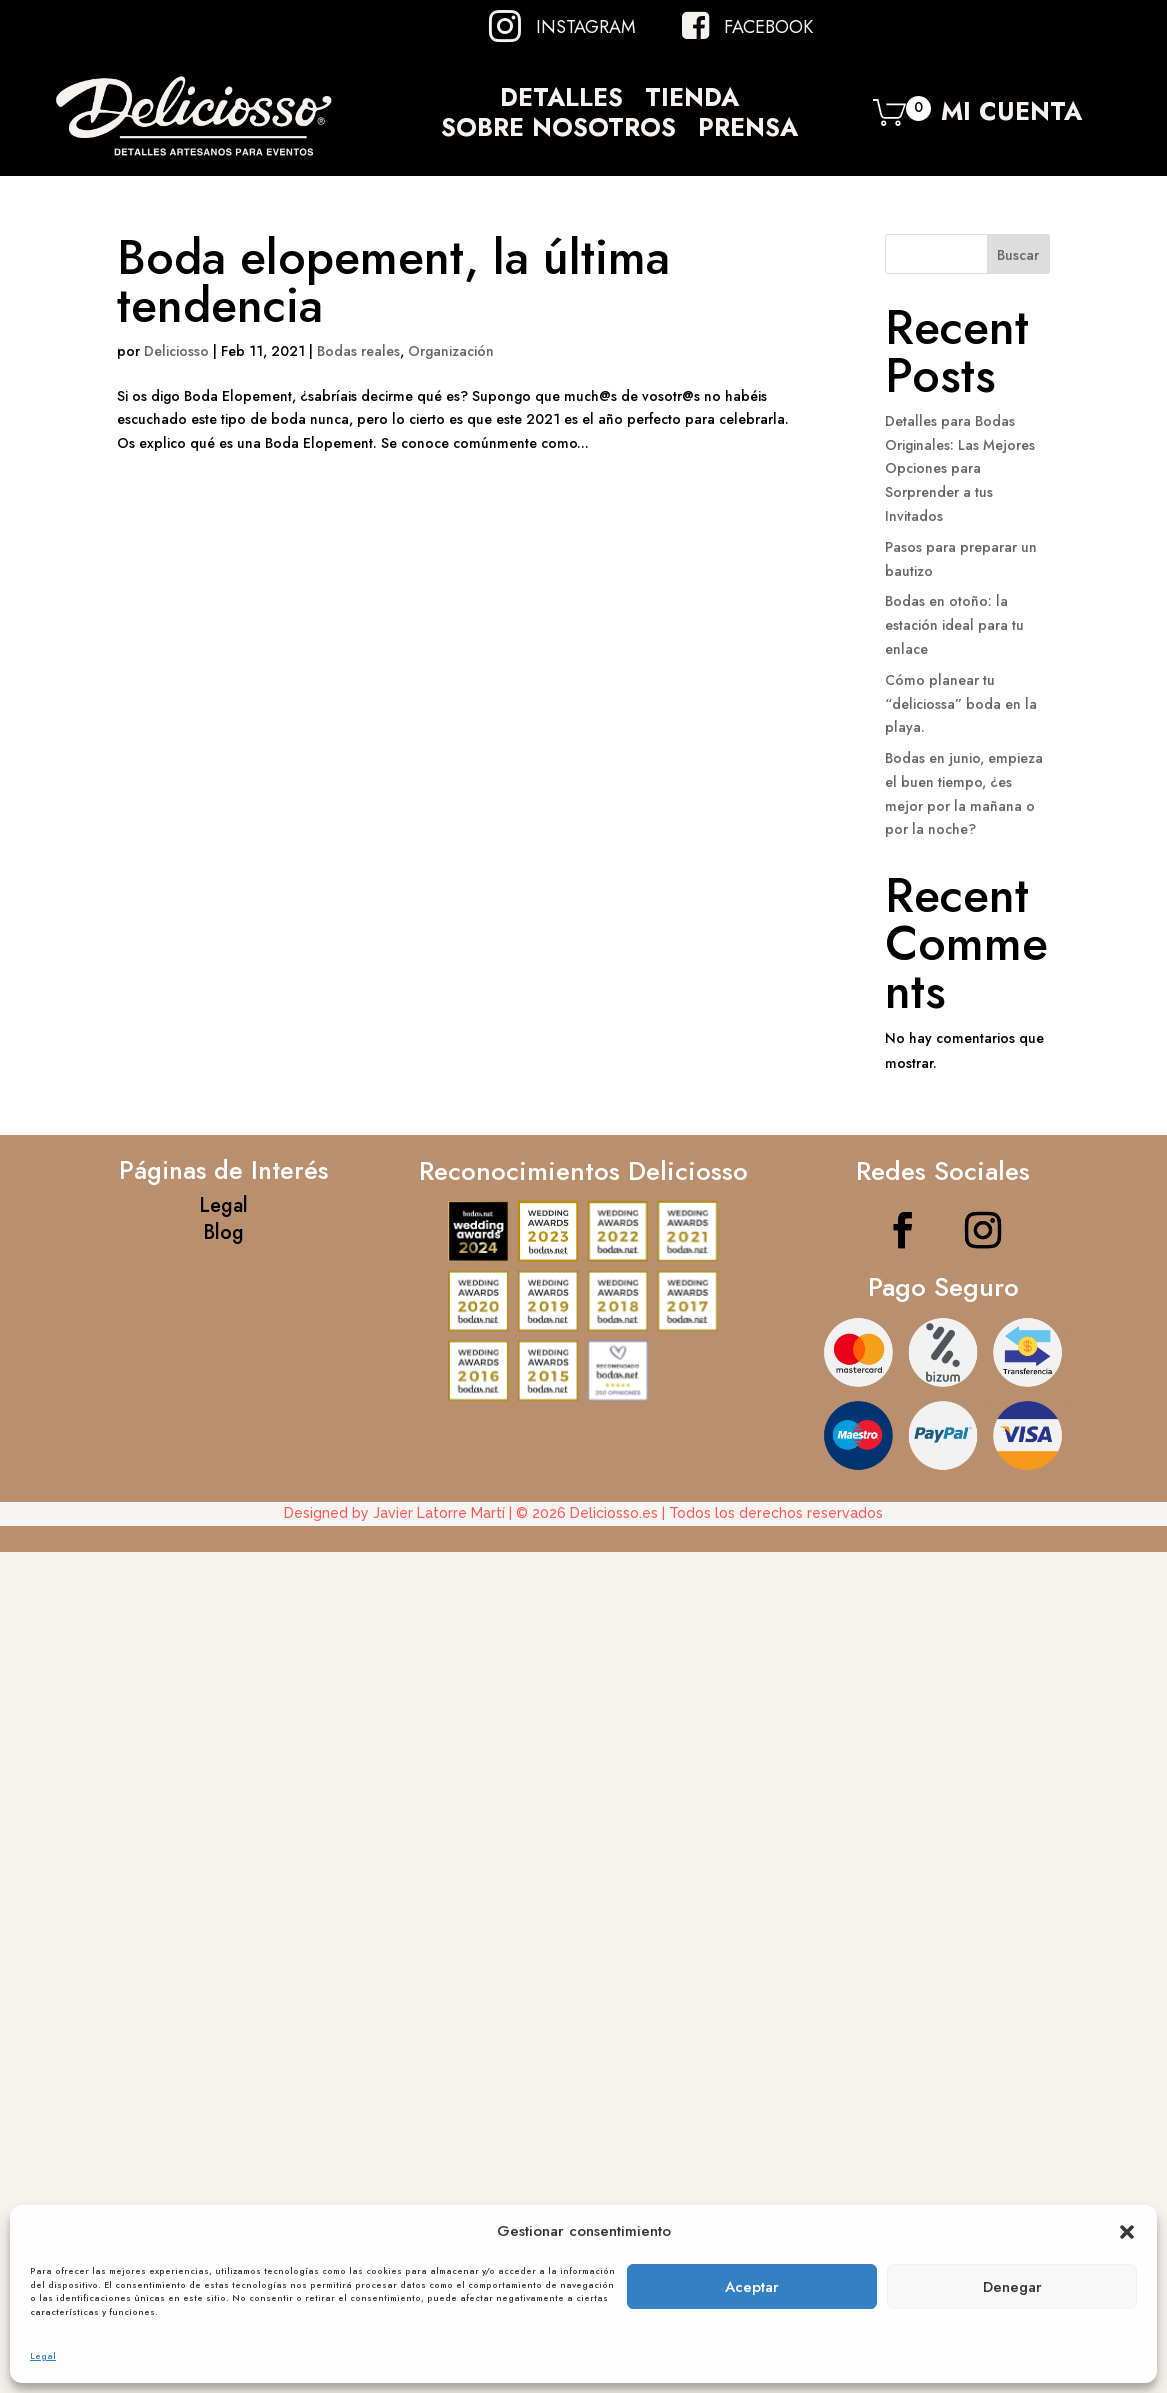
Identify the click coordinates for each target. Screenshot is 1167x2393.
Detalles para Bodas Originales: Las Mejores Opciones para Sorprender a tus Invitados (960, 468)
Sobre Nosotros (558, 131)
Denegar (1012, 2287)
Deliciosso (176, 351)
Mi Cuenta (1011, 116)
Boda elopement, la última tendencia (393, 281)
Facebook (768, 27)
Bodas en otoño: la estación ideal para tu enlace (954, 625)
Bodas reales (358, 351)
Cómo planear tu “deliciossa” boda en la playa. (961, 704)
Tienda (692, 101)
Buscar (1018, 255)
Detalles (561, 101)
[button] (1127, 2232)
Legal (43, 2355)
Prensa (748, 131)
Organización (451, 351)
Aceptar (752, 2287)
